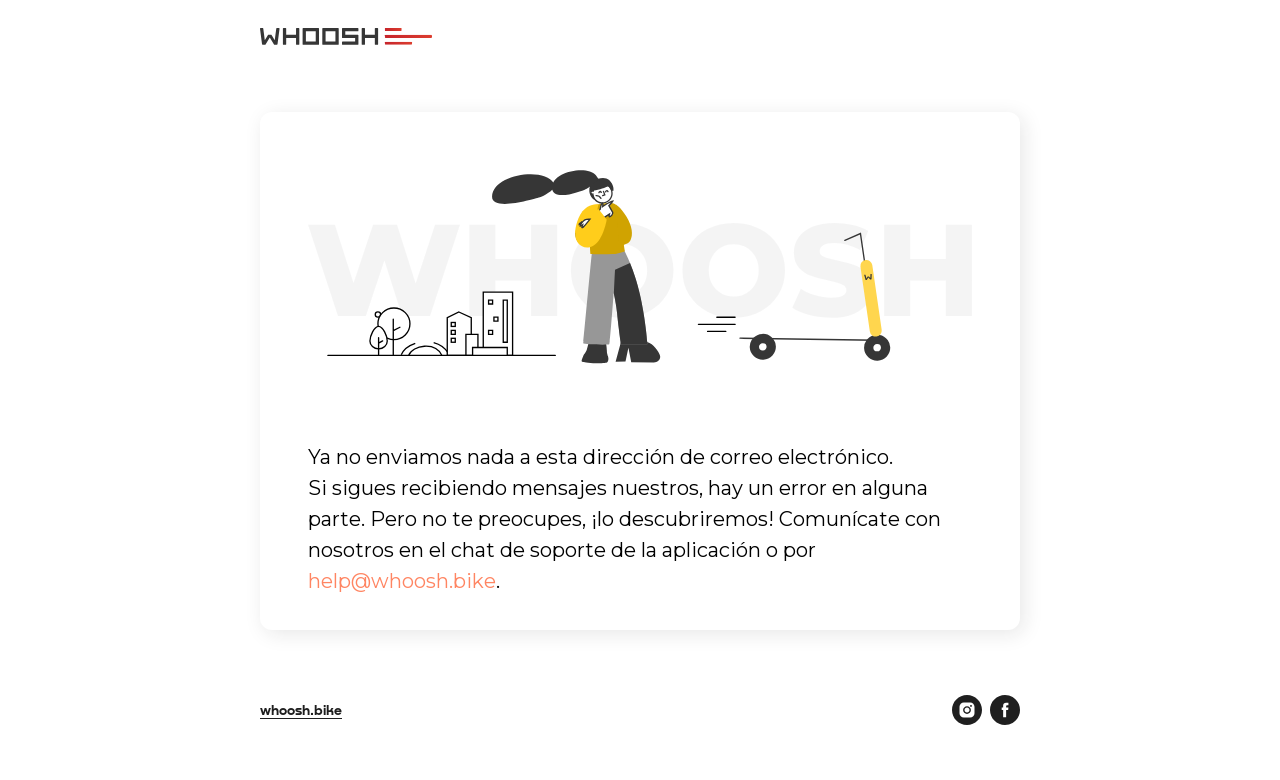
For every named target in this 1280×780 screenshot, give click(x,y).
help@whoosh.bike (402, 581)
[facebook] (1005, 710)
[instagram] (967, 710)
